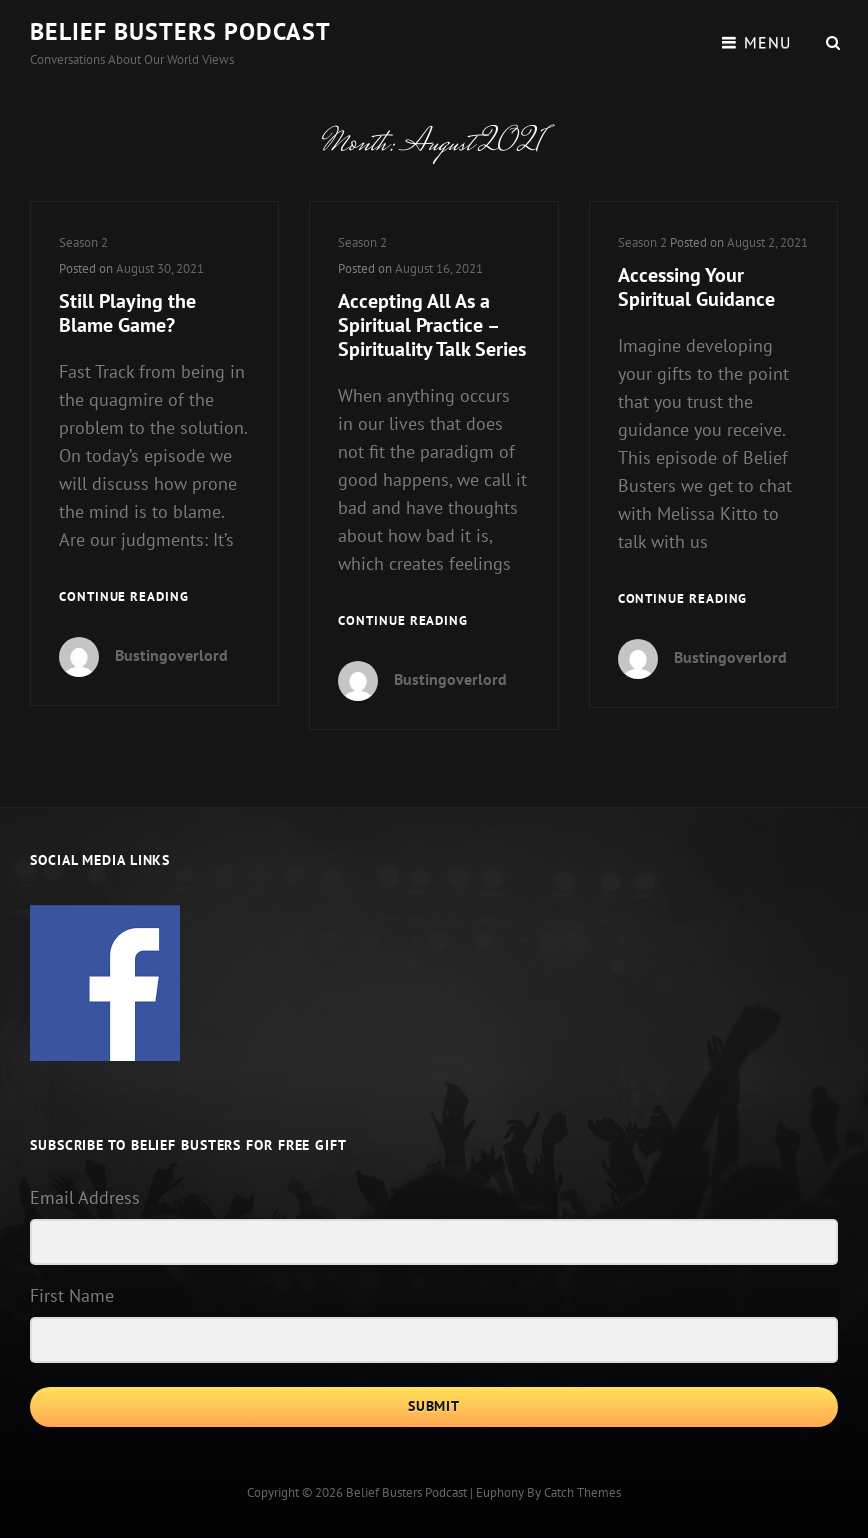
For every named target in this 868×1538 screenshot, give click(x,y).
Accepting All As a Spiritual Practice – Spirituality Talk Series (432, 325)
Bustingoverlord (171, 655)
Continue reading (124, 597)
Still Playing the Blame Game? (127, 313)
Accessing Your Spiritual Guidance (696, 287)
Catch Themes (582, 1492)
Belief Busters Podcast (180, 31)
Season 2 (83, 242)
